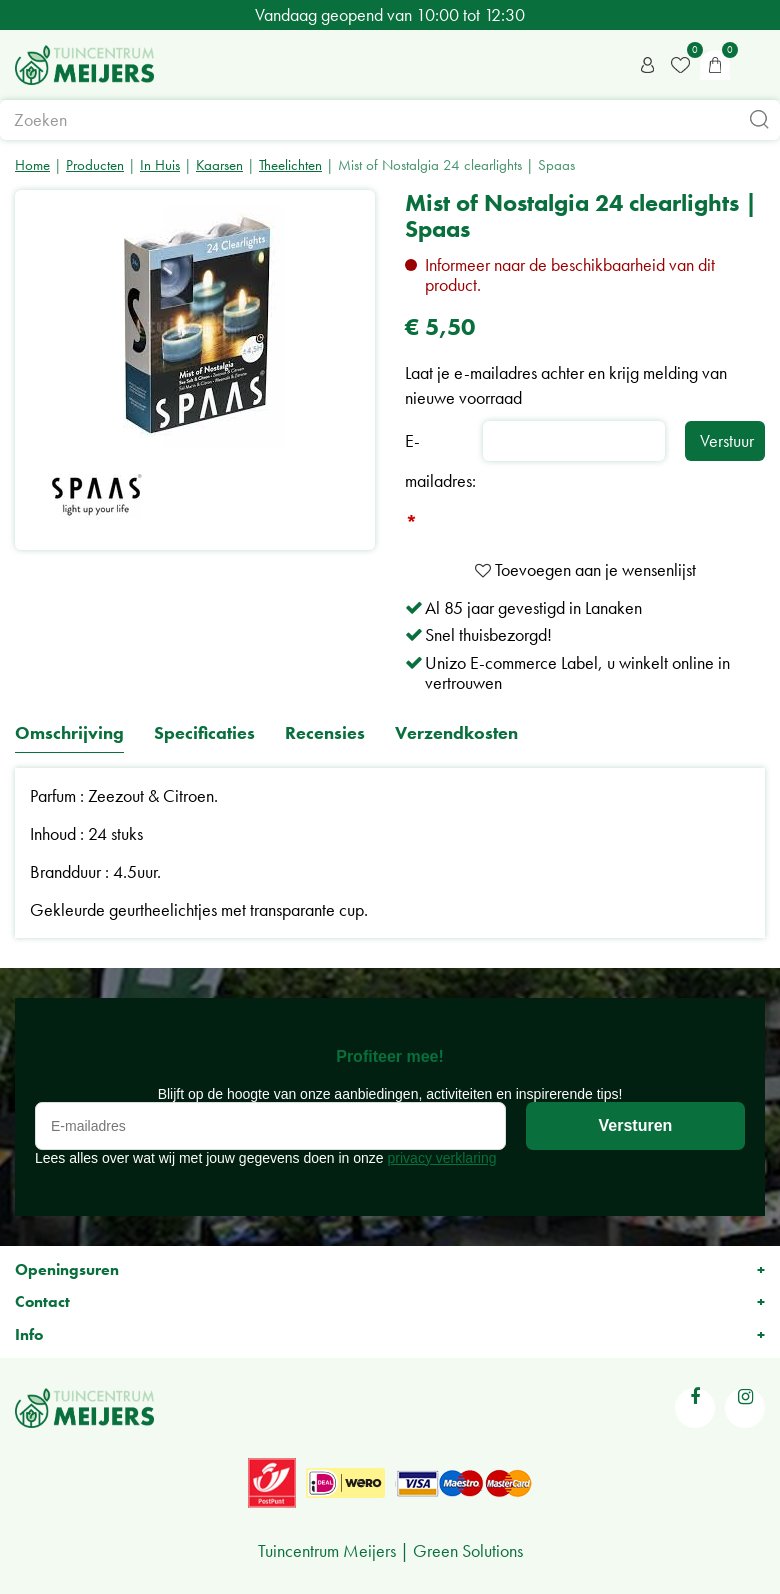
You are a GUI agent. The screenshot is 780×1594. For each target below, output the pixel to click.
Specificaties (204, 733)
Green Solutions (468, 1550)
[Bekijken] (715, 65)
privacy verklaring (442, 1158)
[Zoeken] (390, 120)
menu (755, 65)
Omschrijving (69, 733)
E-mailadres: (440, 483)
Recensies (325, 733)
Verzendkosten (456, 733)
